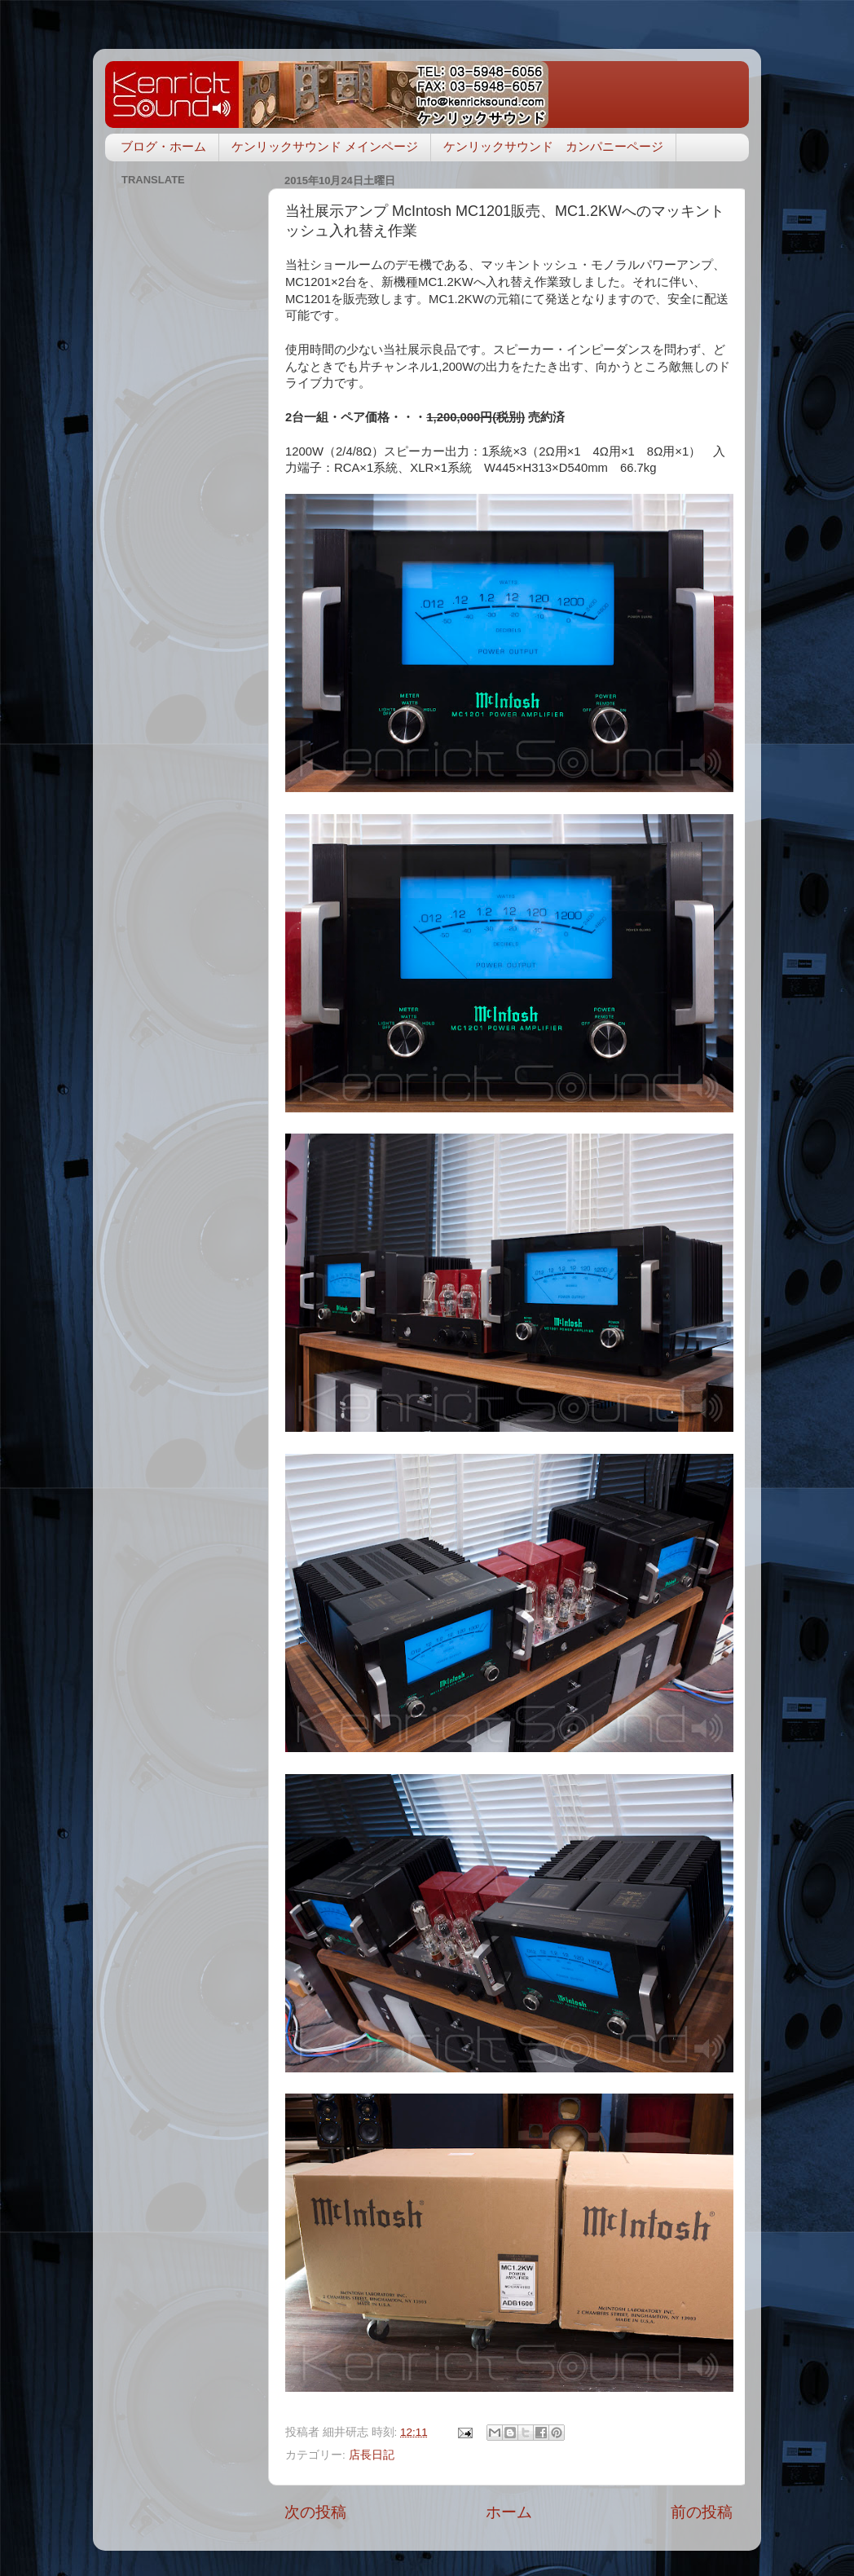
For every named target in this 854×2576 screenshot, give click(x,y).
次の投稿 (315, 2512)
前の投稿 (702, 2512)
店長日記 (371, 2455)
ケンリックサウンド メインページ (324, 146)
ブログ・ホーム (163, 146)
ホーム (509, 2512)
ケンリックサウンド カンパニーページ (553, 146)
